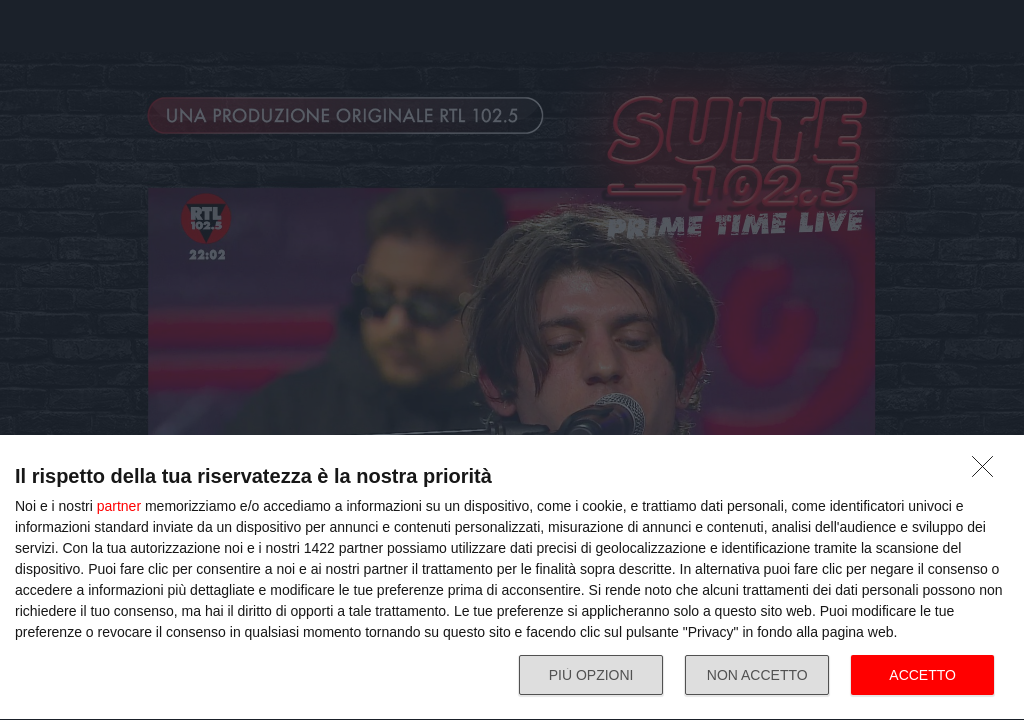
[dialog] (512, 578)
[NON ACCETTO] (988, 472)
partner (119, 506)
